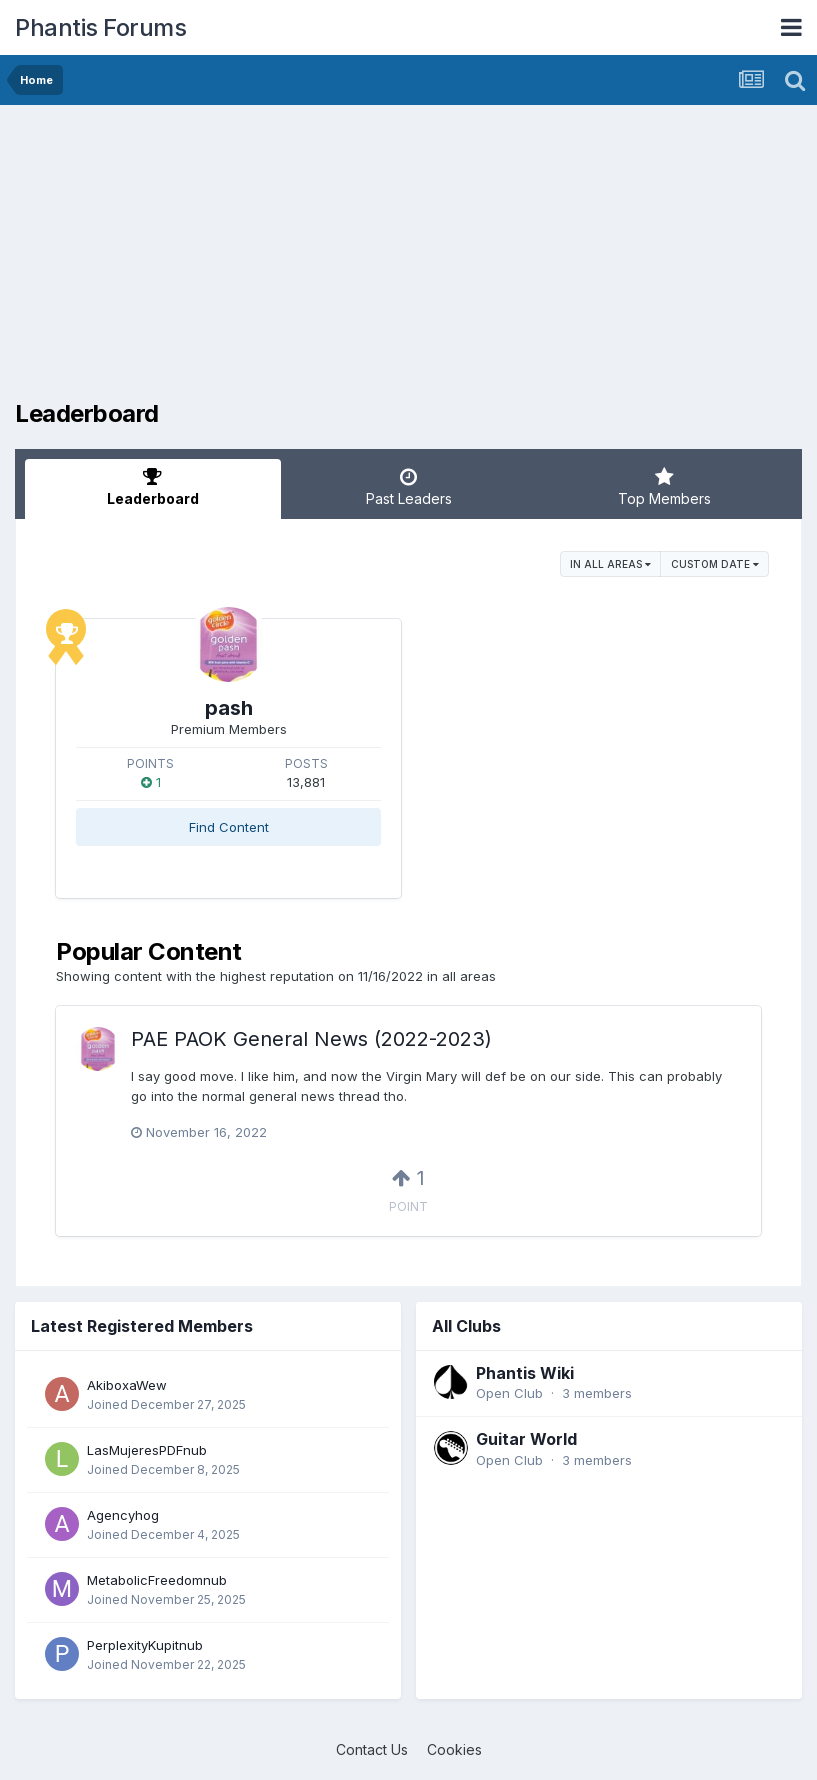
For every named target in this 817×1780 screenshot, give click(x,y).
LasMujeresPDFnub (147, 1450)
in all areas (610, 564)
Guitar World (526, 1439)
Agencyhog (123, 1515)
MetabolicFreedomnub (157, 1580)
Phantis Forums (100, 27)
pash (229, 708)
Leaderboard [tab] (153, 487)
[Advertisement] (249, 260)
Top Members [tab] (664, 487)
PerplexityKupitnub (145, 1645)
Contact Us (372, 1749)
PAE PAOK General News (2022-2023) (311, 1039)
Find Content (229, 827)
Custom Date (715, 564)
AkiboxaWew (127, 1385)
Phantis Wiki (525, 1373)
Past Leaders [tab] (409, 487)
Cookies (454, 1749)
